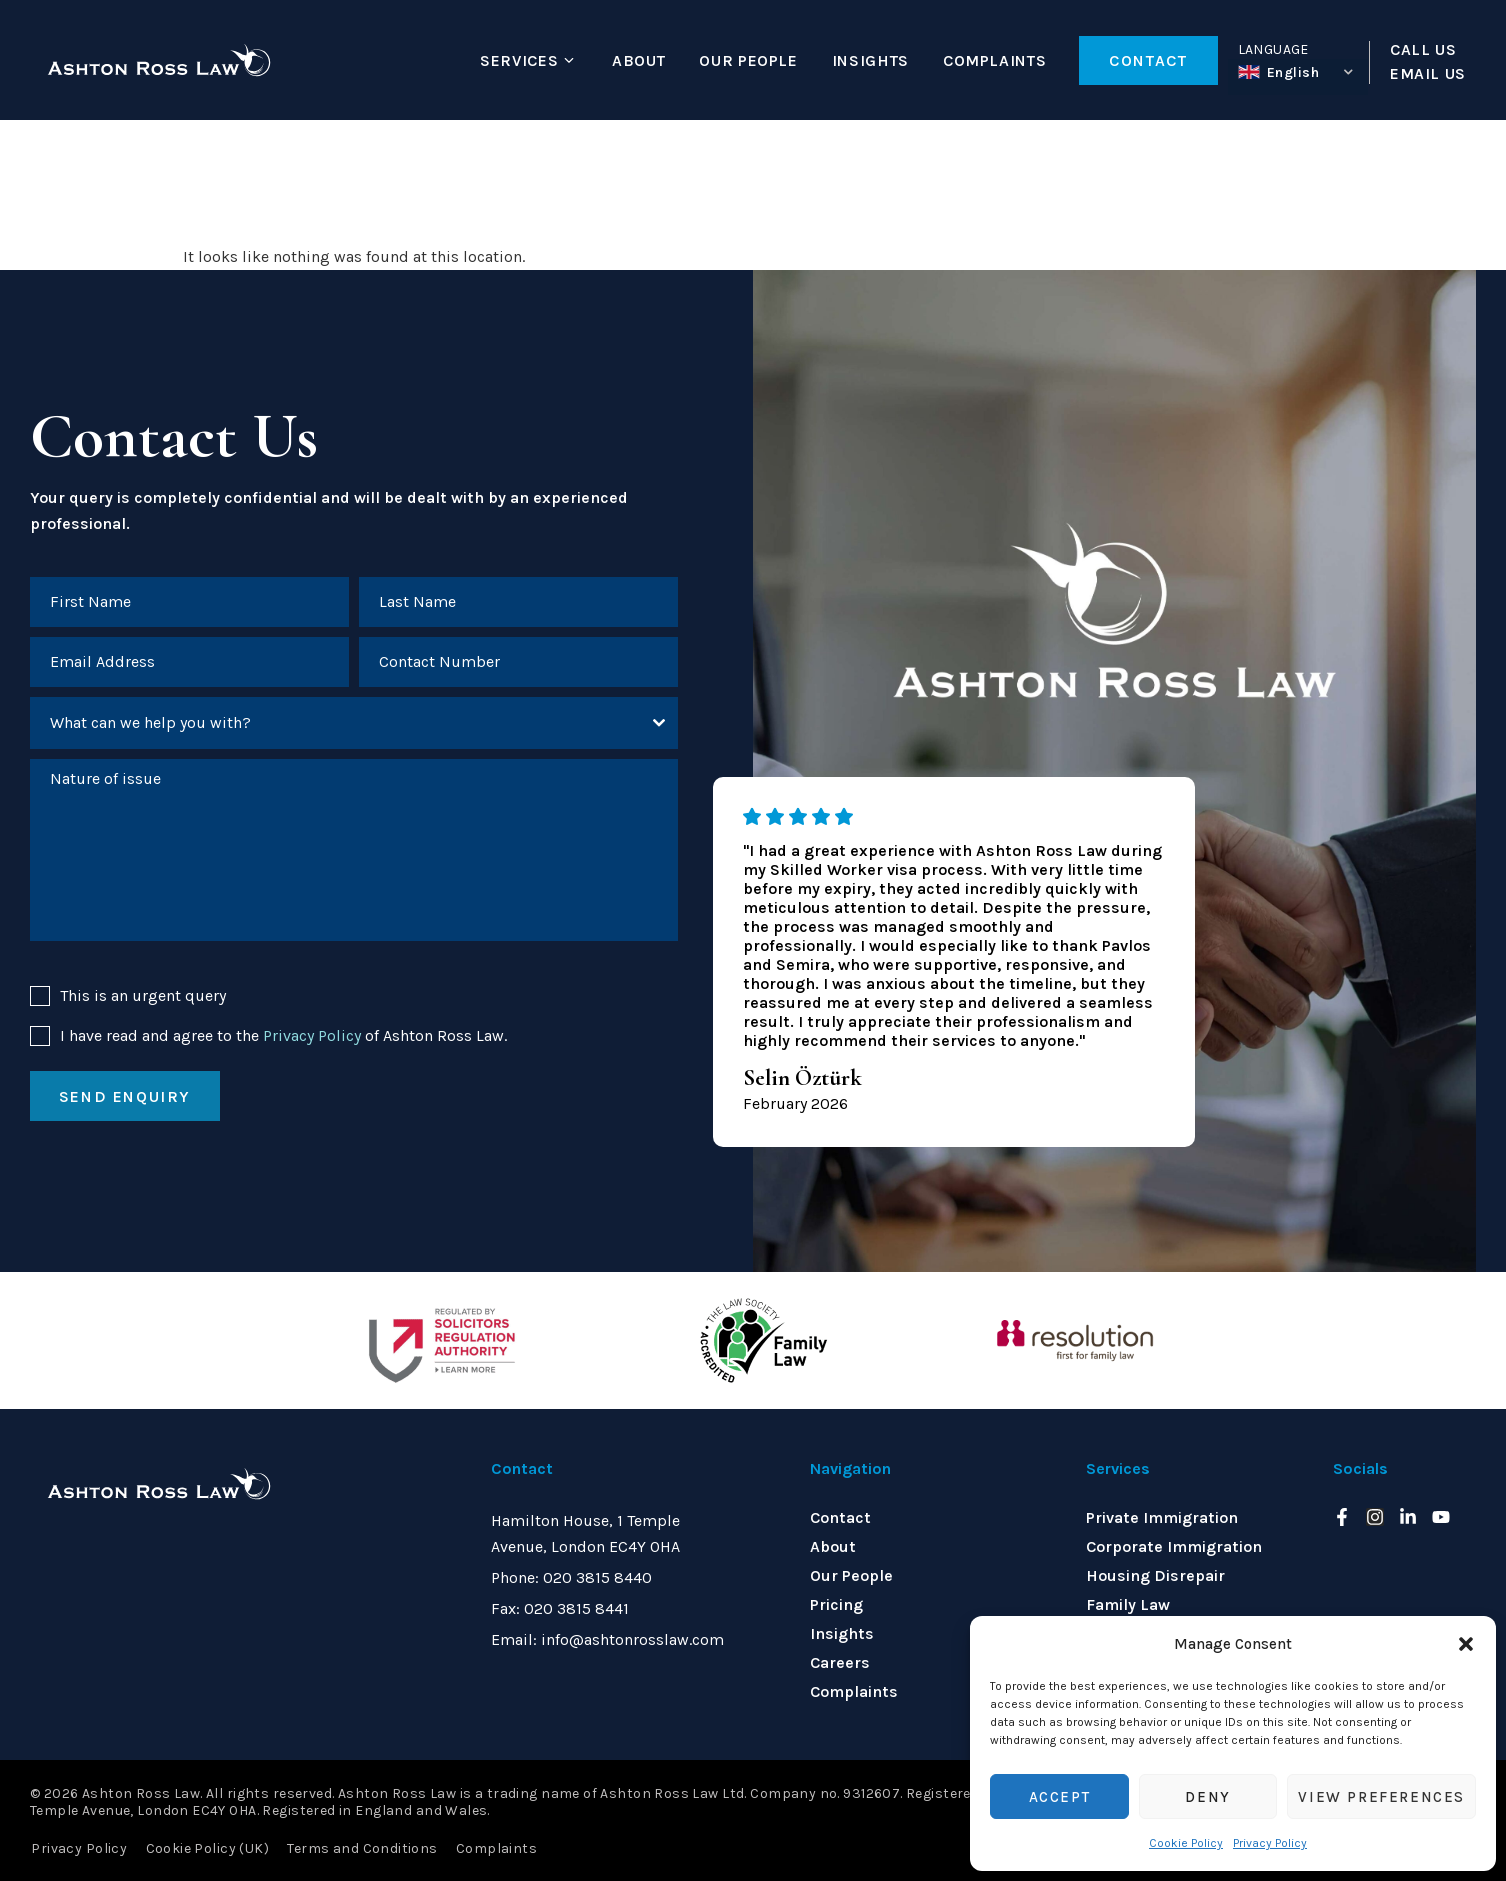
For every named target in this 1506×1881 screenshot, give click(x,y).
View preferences (1381, 1797)
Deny (1207, 1797)
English (1279, 72)
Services (519, 60)
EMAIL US (1428, 74)
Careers (840, 1662)
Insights (870, 60)
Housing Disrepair (1155, 1575)
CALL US (1423, 50)
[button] (1466, 1644)
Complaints (994, 60)
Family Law (1128, 1604)
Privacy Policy (1270, 1843)
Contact (840, 1517)
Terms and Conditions (360, 1847)
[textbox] (335, 725)
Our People (748, 60)
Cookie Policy (1186, 1843)
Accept (1060, 1797)
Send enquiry (125, 1098)
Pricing (836, 1604)
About (638, 60)
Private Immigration (1162, 1517)
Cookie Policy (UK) (206, 1847)
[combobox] (354, 725)
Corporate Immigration (1174, 1546)
